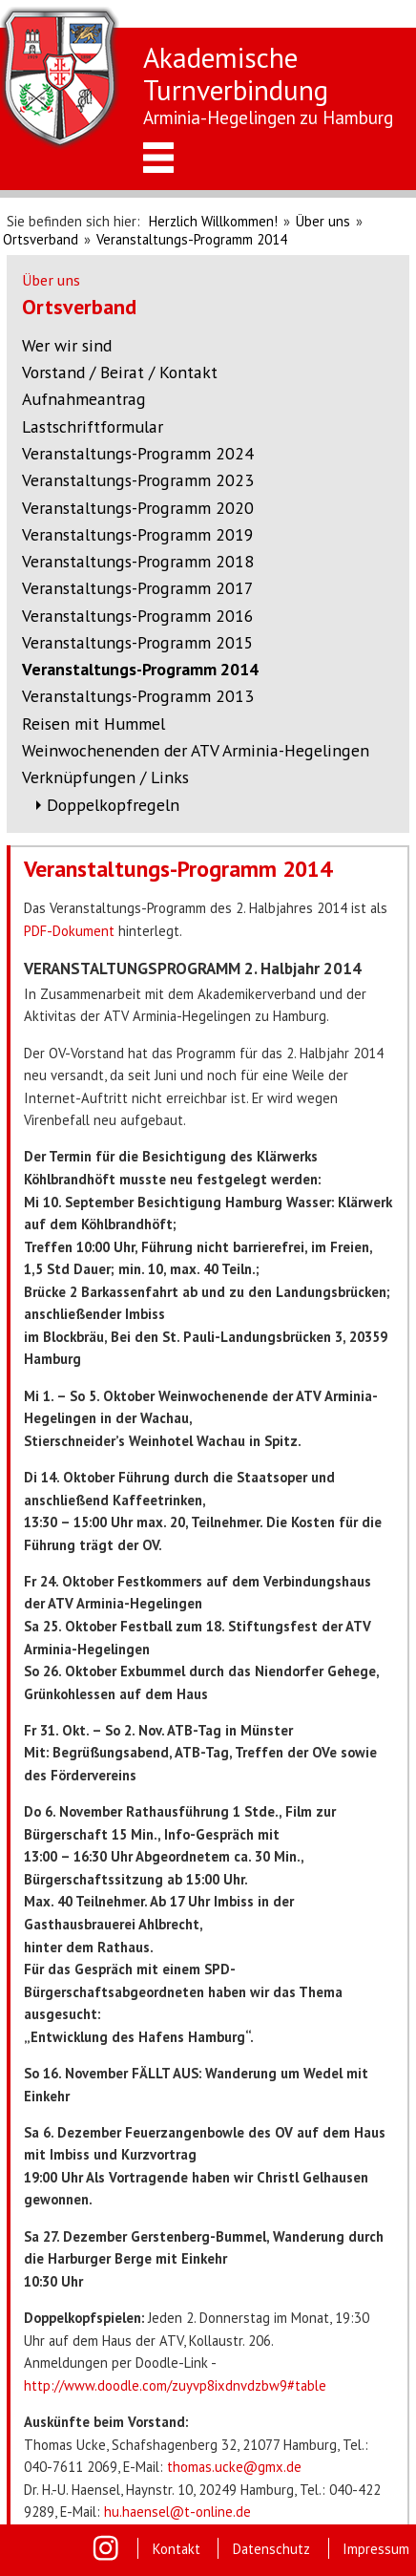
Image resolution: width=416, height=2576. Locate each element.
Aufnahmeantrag (84, 399)
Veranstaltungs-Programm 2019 (138, 534)
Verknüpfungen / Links (105, 777)
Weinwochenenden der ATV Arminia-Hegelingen (195, 750)
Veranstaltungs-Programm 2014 (191, 239)
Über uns (323, 221)
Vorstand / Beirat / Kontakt (120, 372)
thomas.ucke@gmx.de (234, 2467)
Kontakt (176, 2549)
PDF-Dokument (69, 931)
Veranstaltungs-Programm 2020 (138, 508)
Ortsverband (40, 239)
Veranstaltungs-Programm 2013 (138, 696)
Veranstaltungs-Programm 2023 (138, 480)
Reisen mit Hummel (93, 723)
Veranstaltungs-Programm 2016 (138, 616)
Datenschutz (271, 2549)
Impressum (376, 2549)
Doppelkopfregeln (113, 805)
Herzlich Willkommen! (213, 221)
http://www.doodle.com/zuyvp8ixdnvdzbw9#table (175, 2385)
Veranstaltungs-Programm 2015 (138, 642)
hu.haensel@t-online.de (177, 2511)
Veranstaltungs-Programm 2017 (138, 588)
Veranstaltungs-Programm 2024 (138, 453)
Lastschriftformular (92, 426)
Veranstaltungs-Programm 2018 (138, 561)
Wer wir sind (67, 345)
